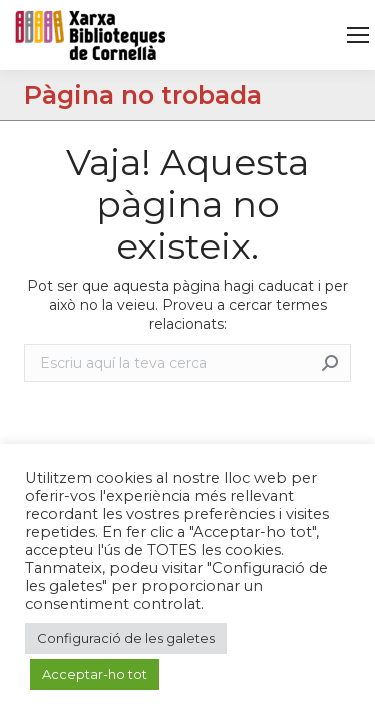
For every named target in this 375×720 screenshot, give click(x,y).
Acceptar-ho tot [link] (94, 674)
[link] (358, 35)
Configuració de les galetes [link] (126, 638)
